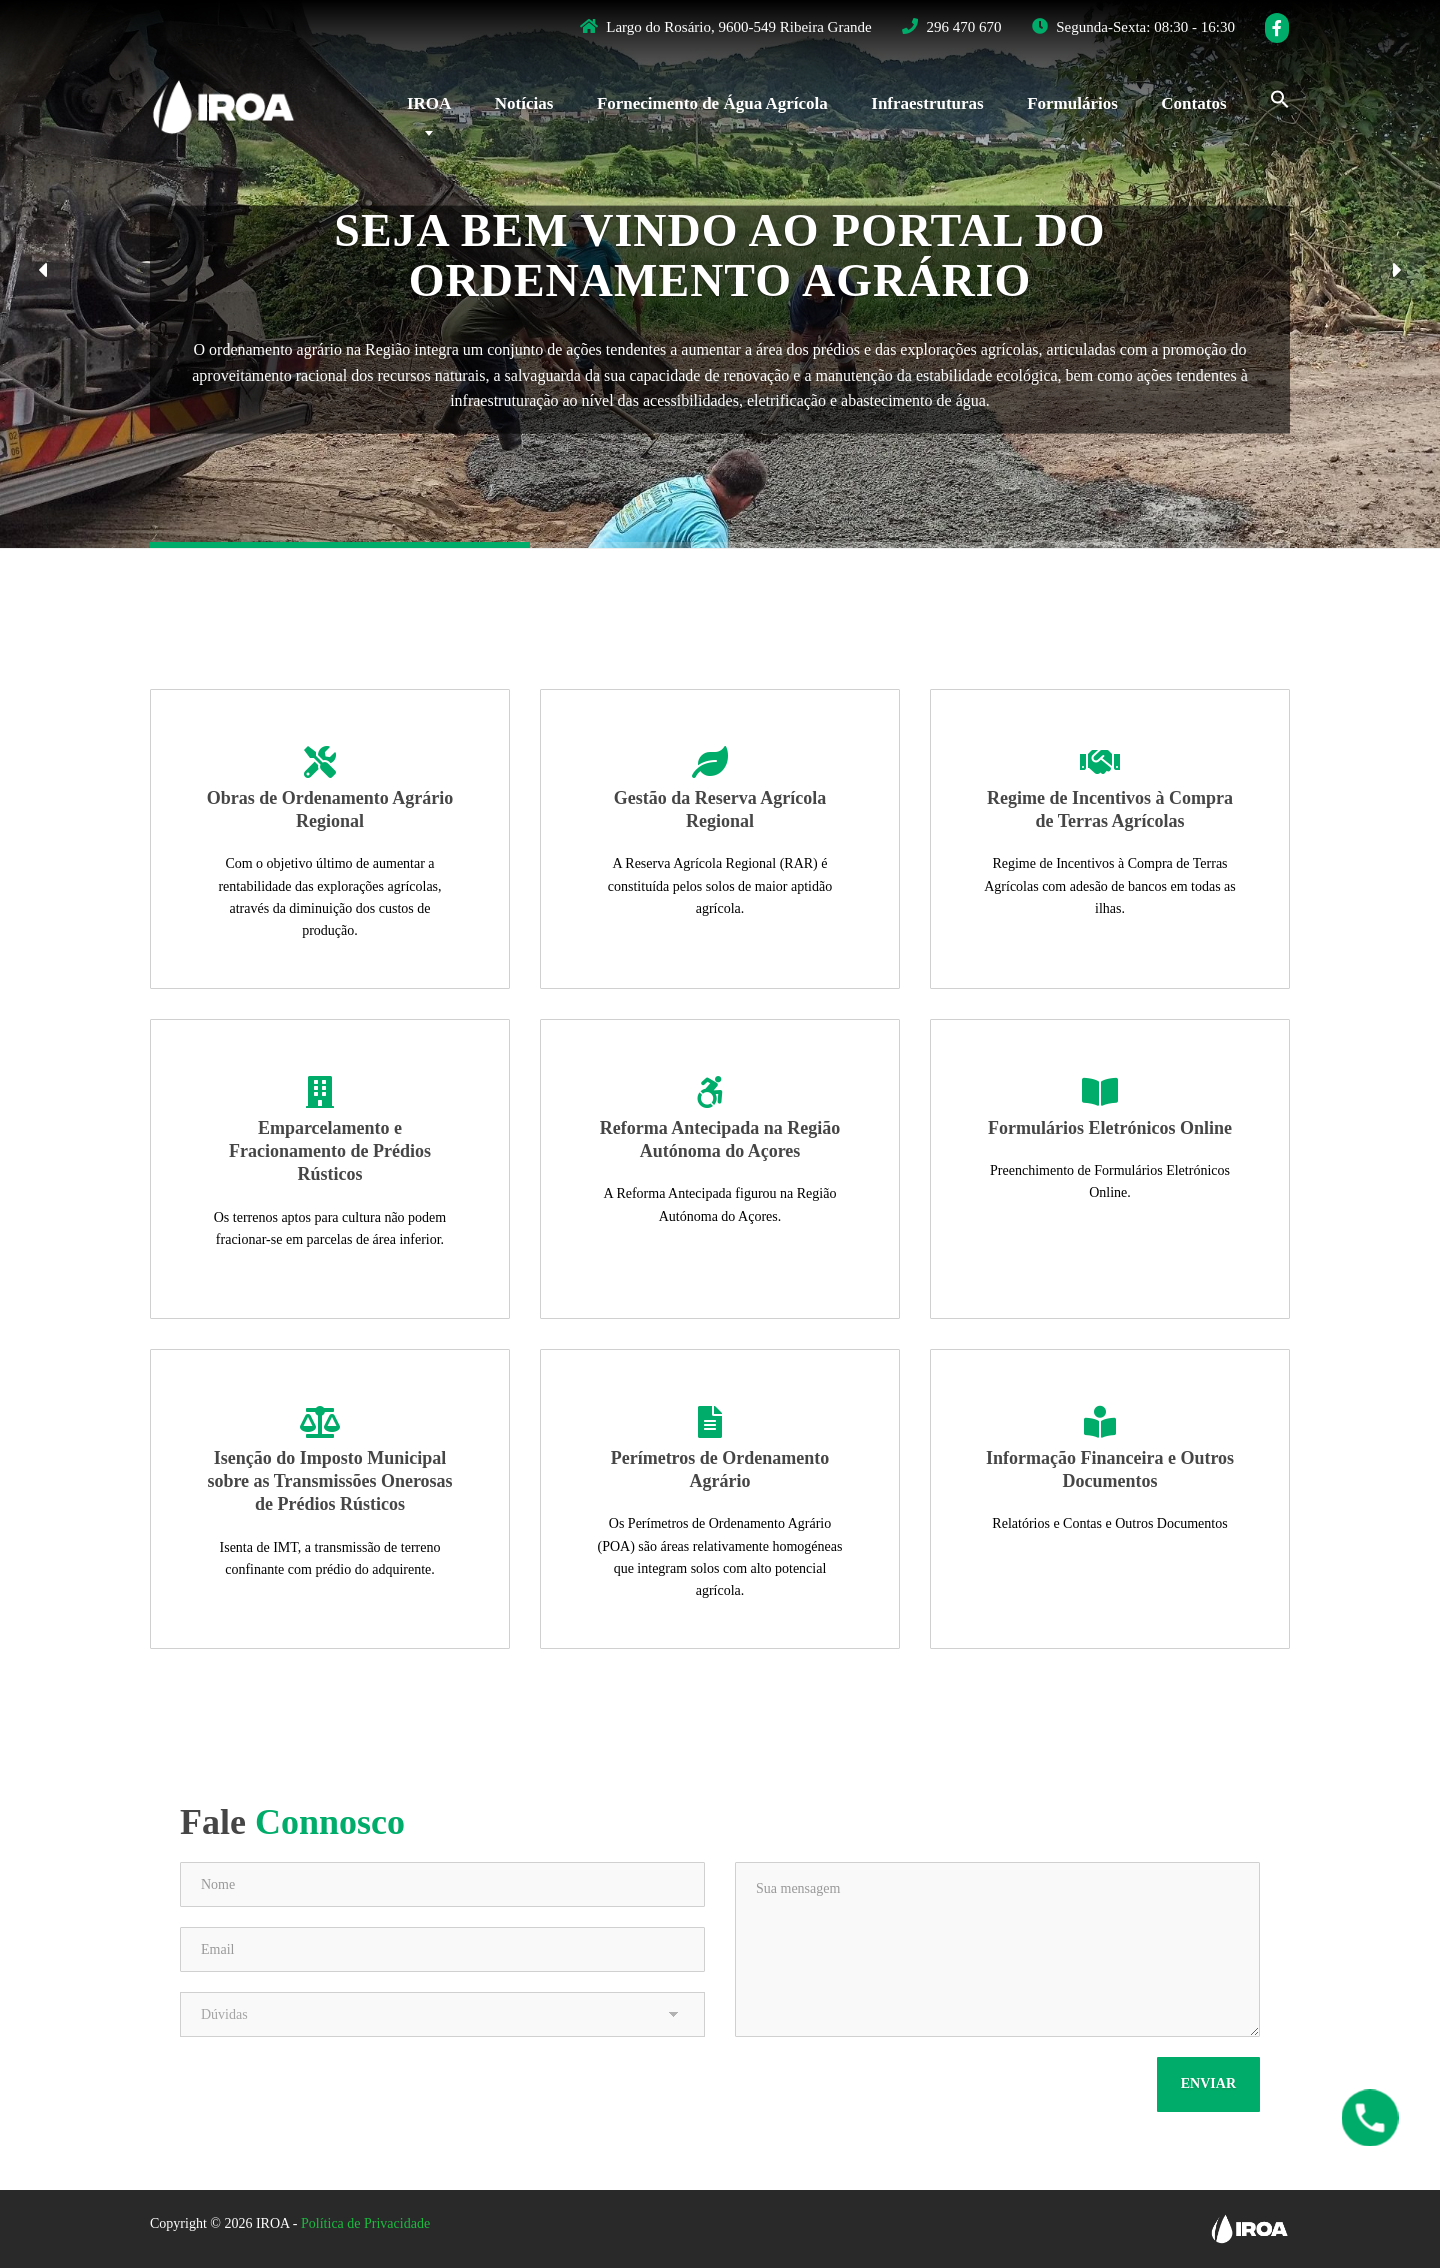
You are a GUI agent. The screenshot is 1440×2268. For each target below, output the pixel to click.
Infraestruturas (927, 103)
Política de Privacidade (365, 2223)
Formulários (1072, 103)
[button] (42, 271)
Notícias (524, 103)
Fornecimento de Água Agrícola (712, 103)
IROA (429, 103)
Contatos (1193, 103)
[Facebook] (1277, 28)
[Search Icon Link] (1270, 97)
